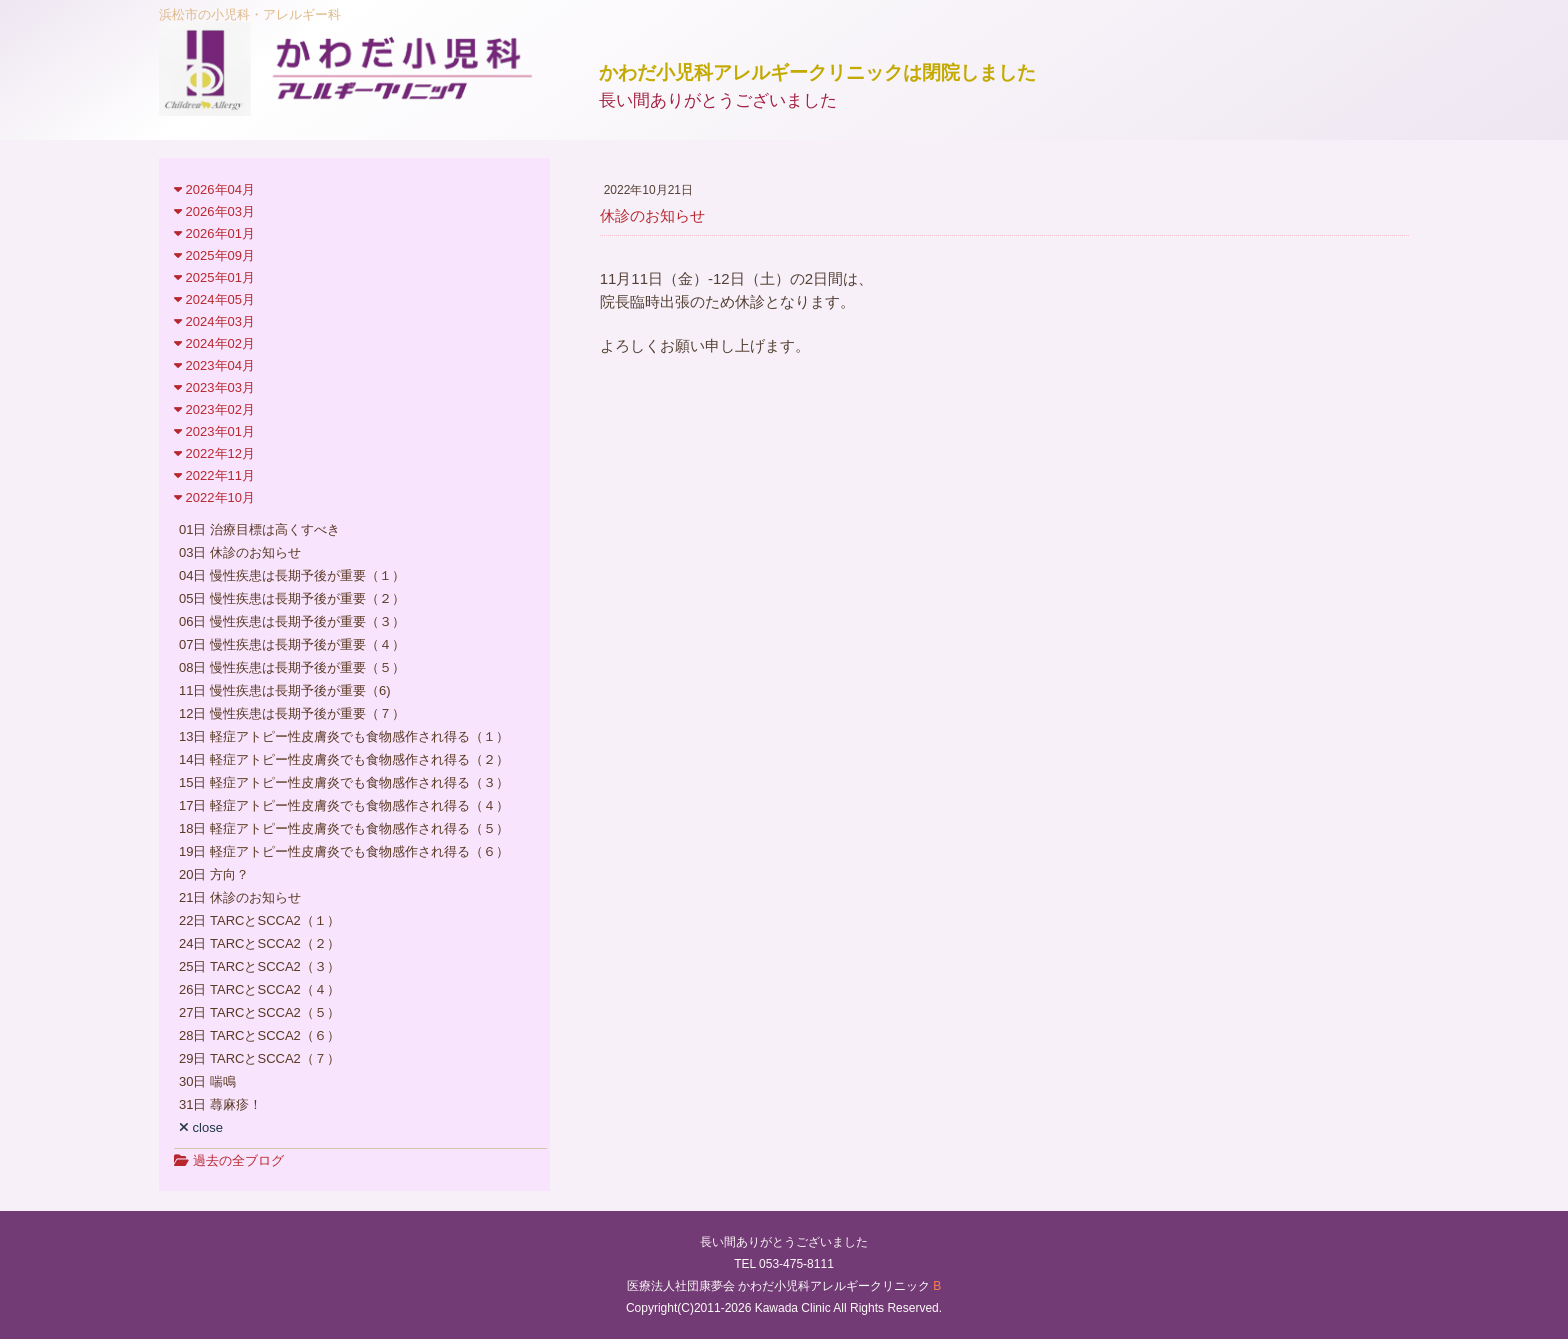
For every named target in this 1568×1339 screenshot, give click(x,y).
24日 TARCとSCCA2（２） (259, 943)
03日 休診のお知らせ (240, 552)
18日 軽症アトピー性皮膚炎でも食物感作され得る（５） (344, 828)
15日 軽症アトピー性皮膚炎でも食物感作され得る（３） (344, 782)
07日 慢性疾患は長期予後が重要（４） (292, 644)
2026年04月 (214, 189)
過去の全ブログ (229, 1160)
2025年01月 (214, 277)
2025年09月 (214, 255)
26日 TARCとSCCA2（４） (259, 989)
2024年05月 (214, 299)
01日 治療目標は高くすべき (259, 529)
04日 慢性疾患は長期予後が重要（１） (292, 575)
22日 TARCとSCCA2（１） (259, 920)
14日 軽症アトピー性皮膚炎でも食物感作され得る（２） (344, 759)
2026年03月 (214, 211)
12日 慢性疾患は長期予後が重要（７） (292, 713)
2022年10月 (214, 497)
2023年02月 (214, 409)
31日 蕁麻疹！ (220, 1104)
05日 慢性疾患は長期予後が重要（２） (292, 598)
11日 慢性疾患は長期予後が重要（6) (285, 690)
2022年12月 (214, 453)
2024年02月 (214, 343)
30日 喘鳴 (207, 1081)
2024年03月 (214, 321)
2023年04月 (214, 365)
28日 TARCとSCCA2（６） (259, 1035)
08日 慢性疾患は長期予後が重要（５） (292, 667)
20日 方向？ (214, 874)
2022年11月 (214, 475)
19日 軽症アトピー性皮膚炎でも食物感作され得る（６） (344, 851)
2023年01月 (214, 431)
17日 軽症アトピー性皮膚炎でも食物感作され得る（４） (344, 805)
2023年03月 (214, 387)
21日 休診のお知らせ (240, 897)
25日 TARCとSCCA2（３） (259, 966)
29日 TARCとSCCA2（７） (259, 1058)
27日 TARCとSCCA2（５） (259, 1012)
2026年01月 (214, 233)
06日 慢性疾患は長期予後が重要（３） (292, 621)
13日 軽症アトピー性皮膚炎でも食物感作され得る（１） (344, 736)
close (201, 1127)
